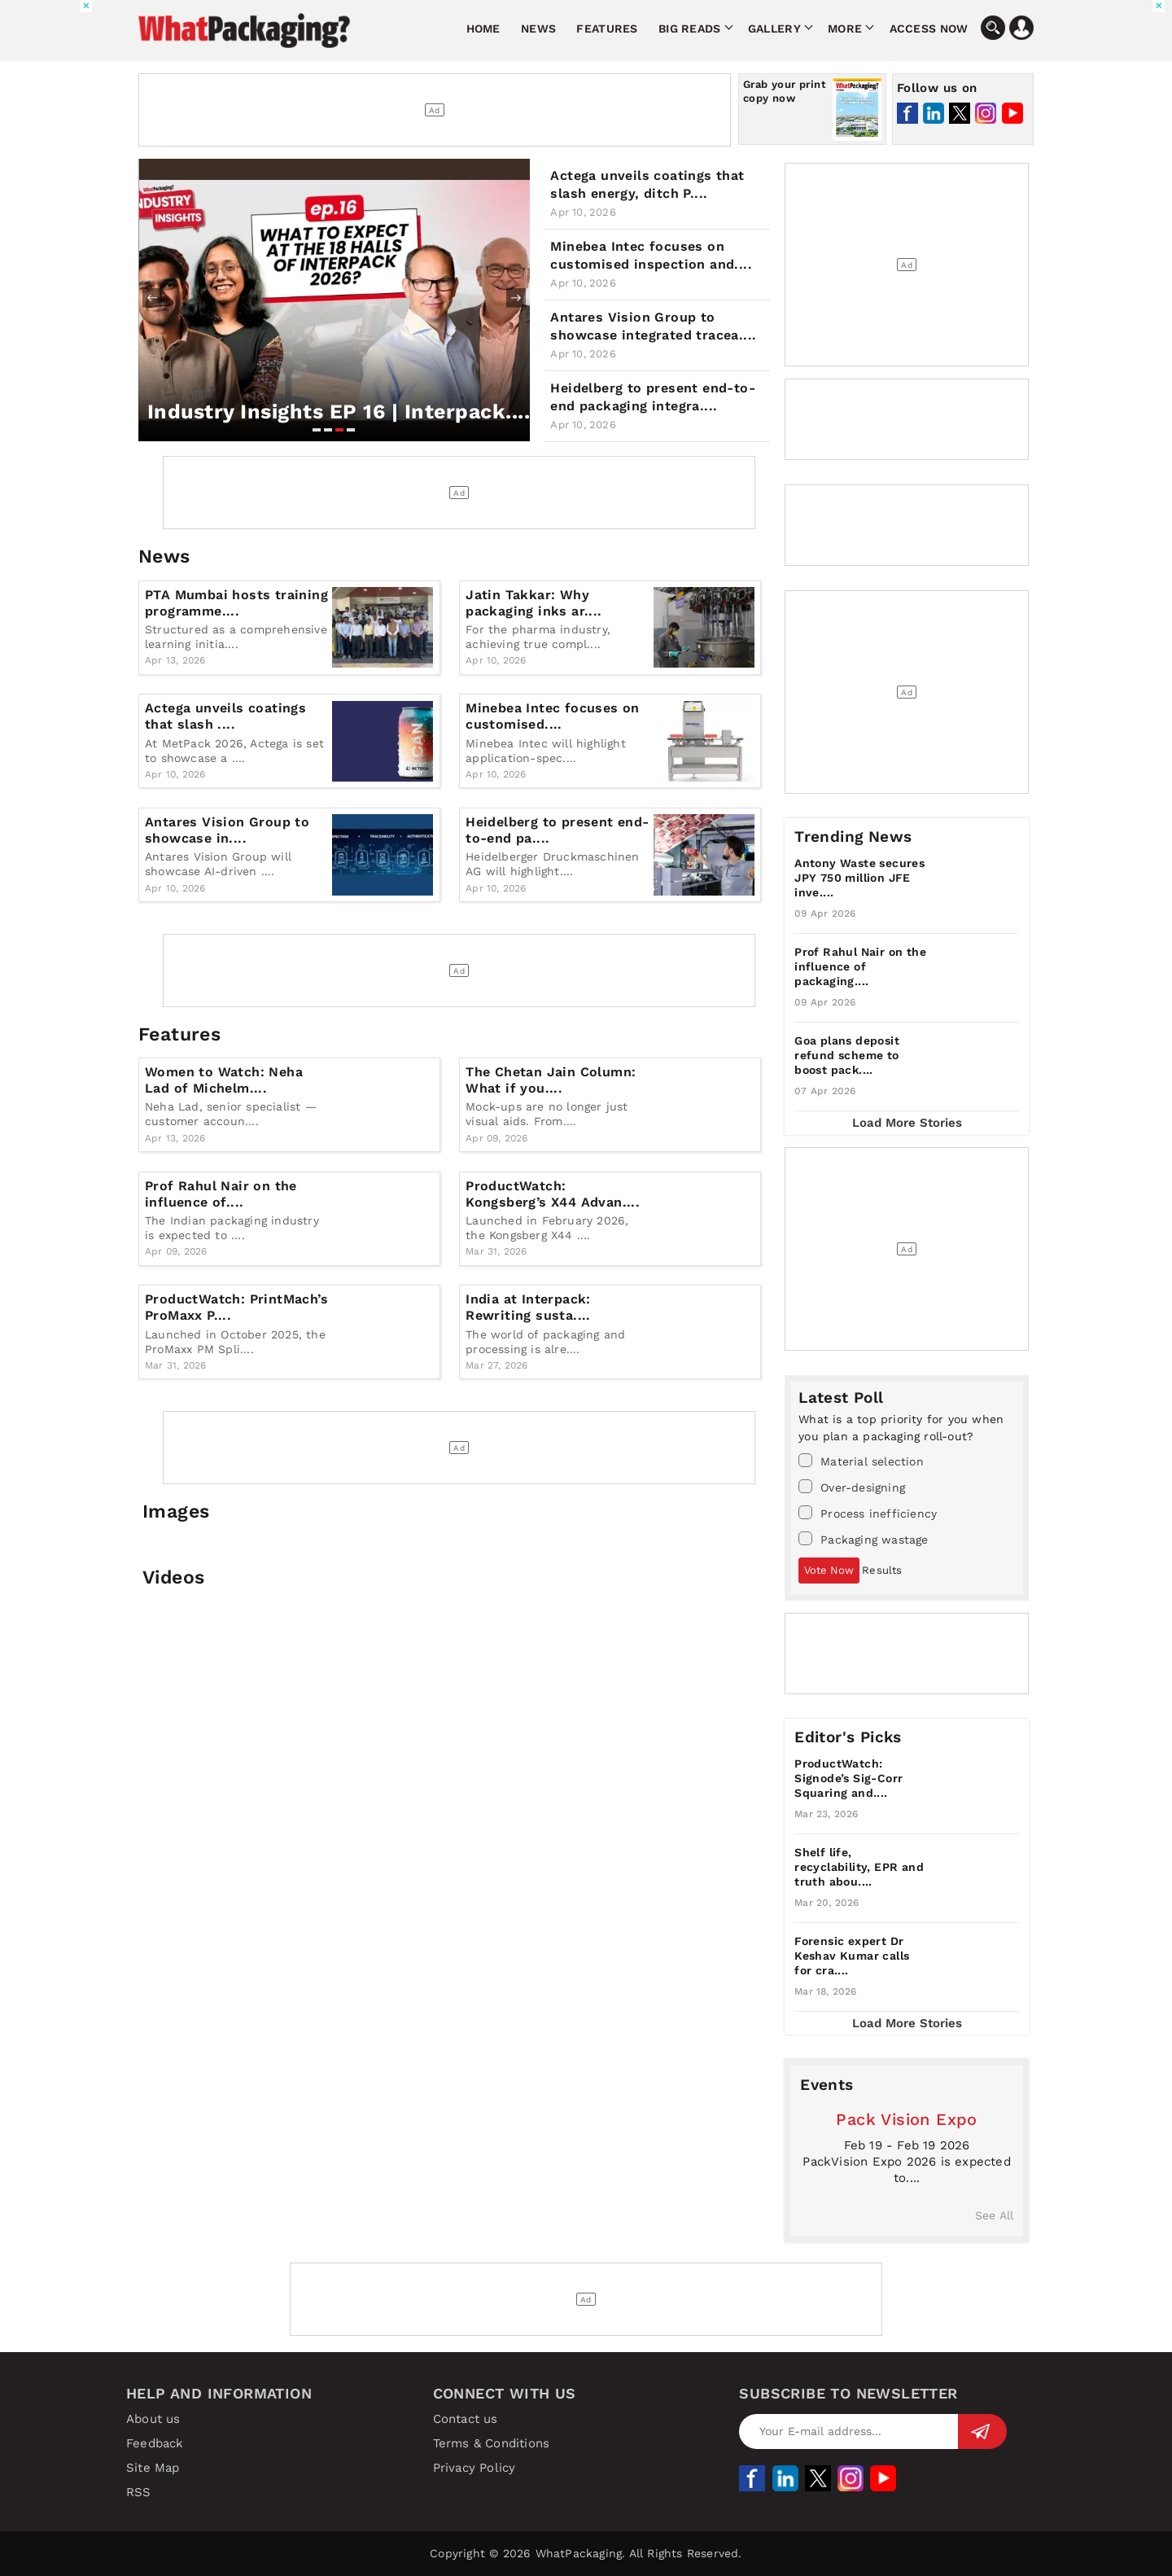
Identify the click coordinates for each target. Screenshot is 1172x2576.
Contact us (465, 2419)
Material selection (861, 1460)
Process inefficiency (867, 1512)
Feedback (155, 2443)
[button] (317, 430)
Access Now (929, 28)
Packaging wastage (863, 1538)
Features (606, 28)
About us (153, 2419)
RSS (138, 2492)
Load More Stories (907, 1122)
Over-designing (851, 1486)
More (845, 28)
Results (882, 1570)
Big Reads (689, 28)
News (538, 28)
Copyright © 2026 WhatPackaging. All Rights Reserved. (585, 2553)
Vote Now (829, 1570)
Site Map (153, 2467)
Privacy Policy (474, 2467)
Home (483, 28)
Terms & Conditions (491, 2443)
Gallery (774, 28)
